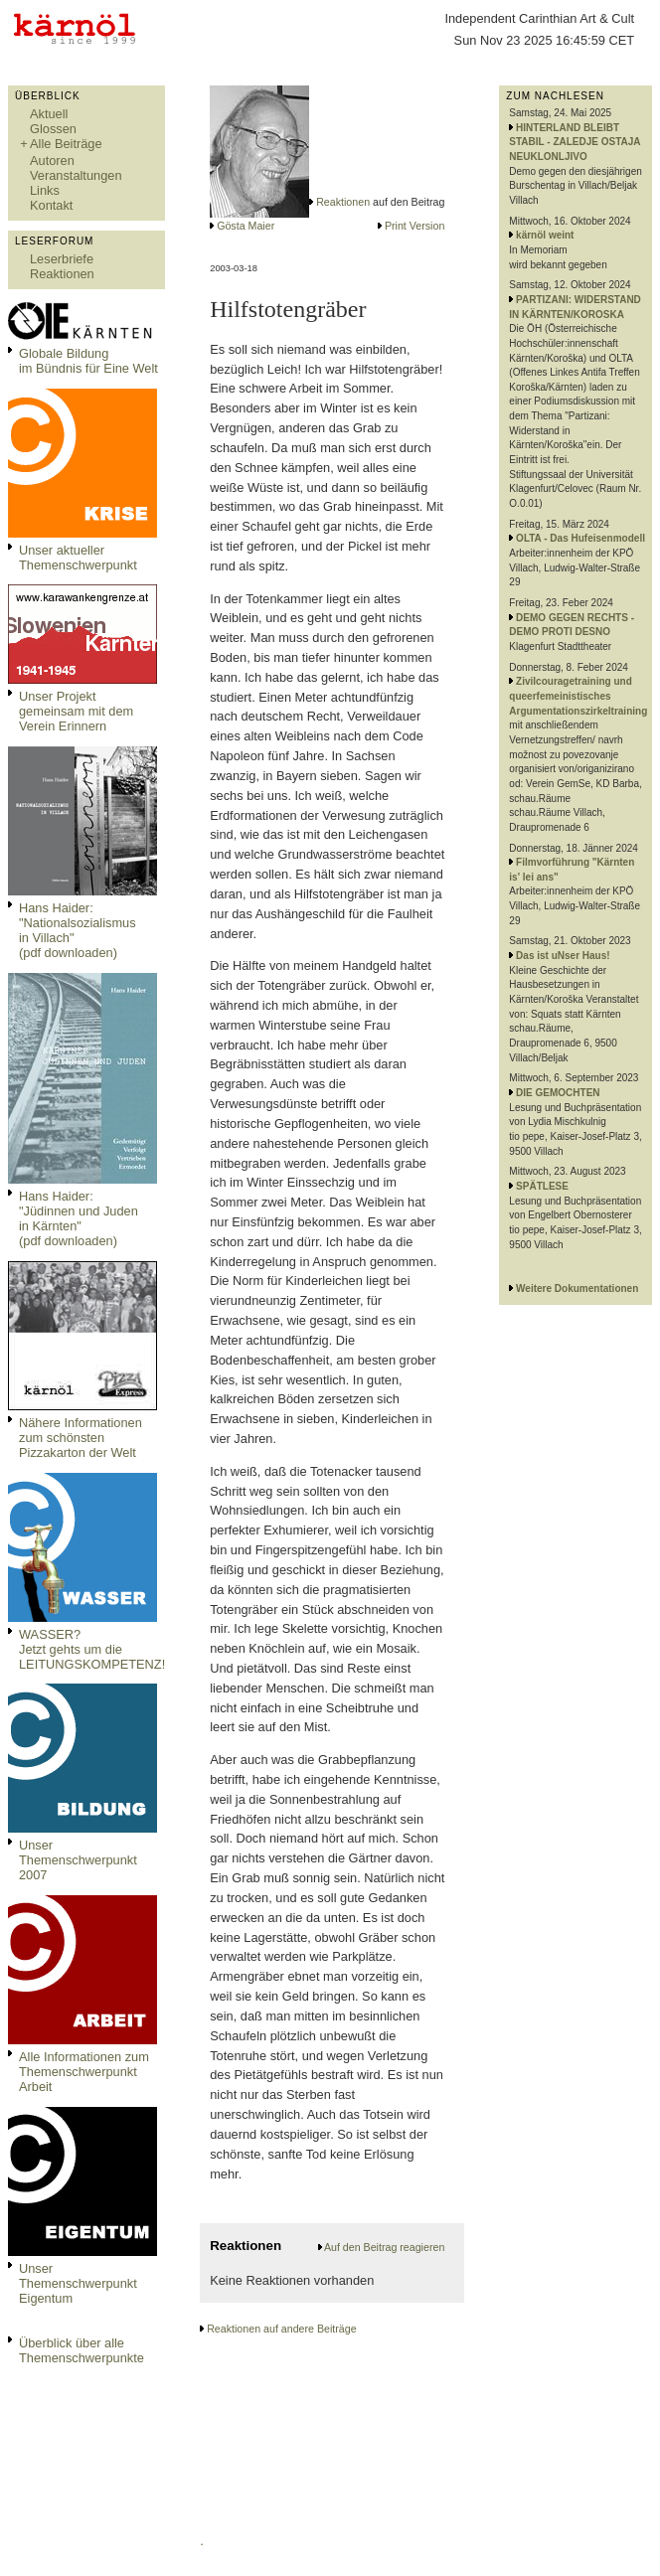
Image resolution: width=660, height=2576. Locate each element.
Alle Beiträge (66, 143)
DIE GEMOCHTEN (557, 1092)
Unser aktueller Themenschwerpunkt (78, 557)
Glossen (53, 128)
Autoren (52, 160)
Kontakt (51, 205)
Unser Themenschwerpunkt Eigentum (78, 2283)
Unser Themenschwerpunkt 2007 (78, 1860)
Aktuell (49, 113)
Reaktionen (62, 273)
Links (45, 190)
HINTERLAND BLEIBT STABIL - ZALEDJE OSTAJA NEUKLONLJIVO (574, 142)
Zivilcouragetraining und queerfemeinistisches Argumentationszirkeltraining (578, 696)
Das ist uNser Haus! (562, 955)
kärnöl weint (545, 235)
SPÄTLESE (542, 1186)
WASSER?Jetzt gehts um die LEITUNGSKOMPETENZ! (92, 1649)
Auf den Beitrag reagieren (384, 2247)
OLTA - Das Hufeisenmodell (580, 538)
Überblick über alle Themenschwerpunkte (81, 2350)
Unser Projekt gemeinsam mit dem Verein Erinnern (76, 711)
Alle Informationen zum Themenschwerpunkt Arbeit (84, 2071)
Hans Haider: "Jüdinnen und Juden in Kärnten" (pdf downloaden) (78, 1218)
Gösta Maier (245, 226)
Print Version (414, 226)
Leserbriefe (61, 258)
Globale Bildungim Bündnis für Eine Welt (88, 361)
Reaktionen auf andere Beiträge (281, 2328)
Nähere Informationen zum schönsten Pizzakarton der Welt (80, 1437)
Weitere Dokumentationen (577, 1288)
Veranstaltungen (76, 175)
